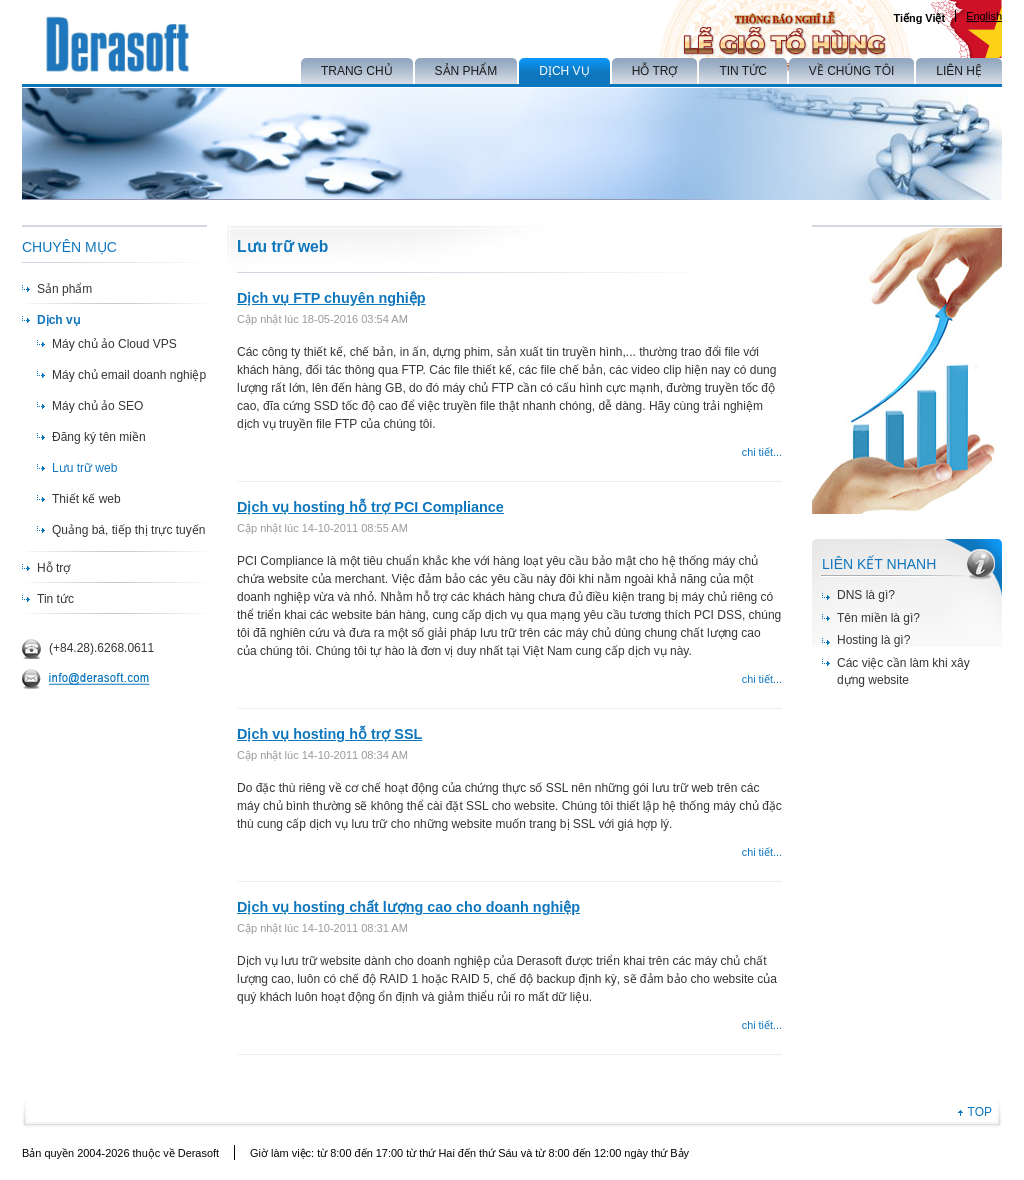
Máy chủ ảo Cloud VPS (114, 344)
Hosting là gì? (873, 640)
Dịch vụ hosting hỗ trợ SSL (329, 734)
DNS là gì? (866, 595)
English (984, 16)
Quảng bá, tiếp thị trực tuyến (128, 530)
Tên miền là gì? (878, 618)
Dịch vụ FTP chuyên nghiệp (331, 298)
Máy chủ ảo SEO (97, 406)
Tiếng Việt (919, 18)
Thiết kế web (86, 499)
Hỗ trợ (53, 568)
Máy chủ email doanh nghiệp (129, 375)
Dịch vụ (58, 320)
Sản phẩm (64, 289)
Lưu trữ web (84, 468)
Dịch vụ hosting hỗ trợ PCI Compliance (370, 507)
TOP (980, 1112)
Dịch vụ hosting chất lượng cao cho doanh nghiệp (408, 907)
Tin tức (55, 599)
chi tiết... (762, 452)
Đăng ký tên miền (99, 437)
